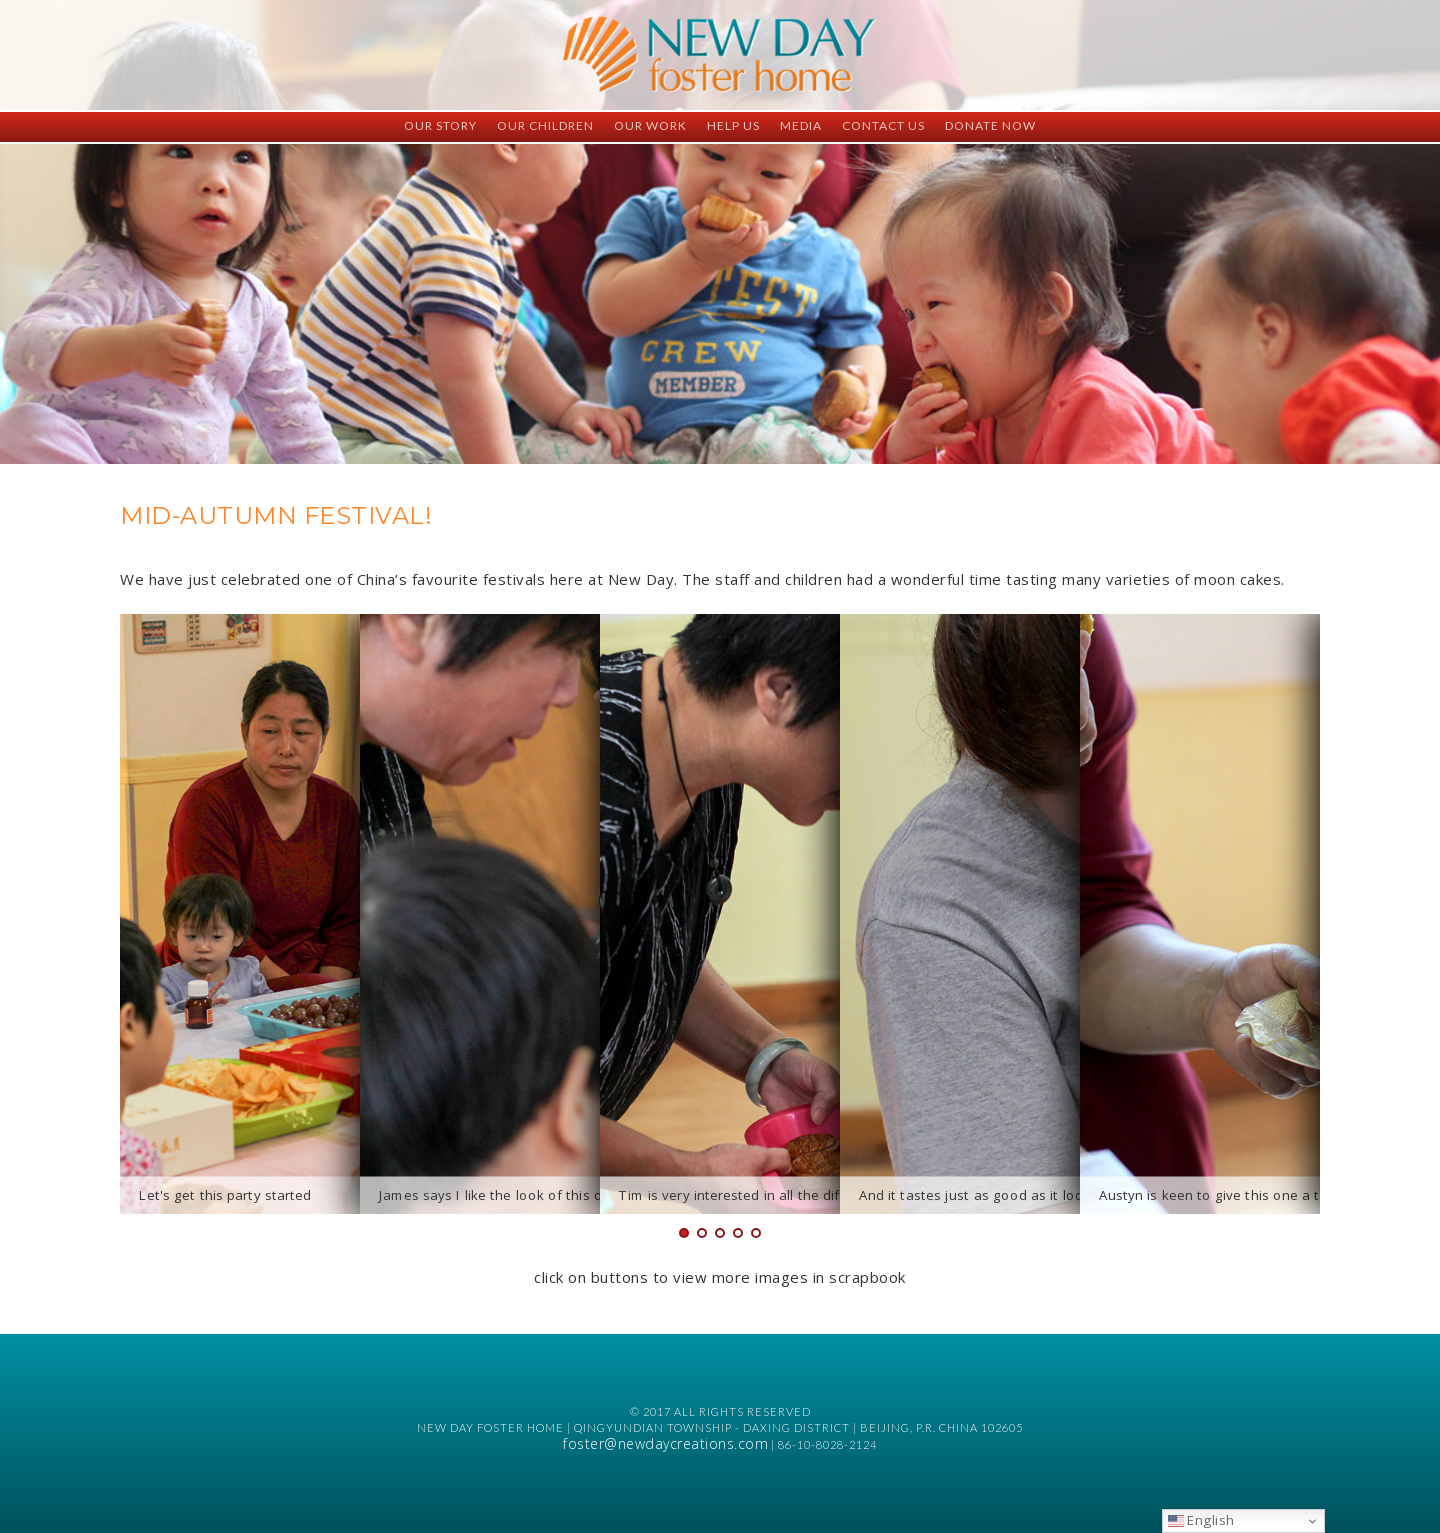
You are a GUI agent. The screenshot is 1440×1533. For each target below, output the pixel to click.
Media (801, 125)
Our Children (545, 125)
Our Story (440, 125)
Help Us (733, 125)
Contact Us (883, 125)
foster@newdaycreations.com (665, 1443)
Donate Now (990, 125)
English (1201, 1520)
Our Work (650, 125)
